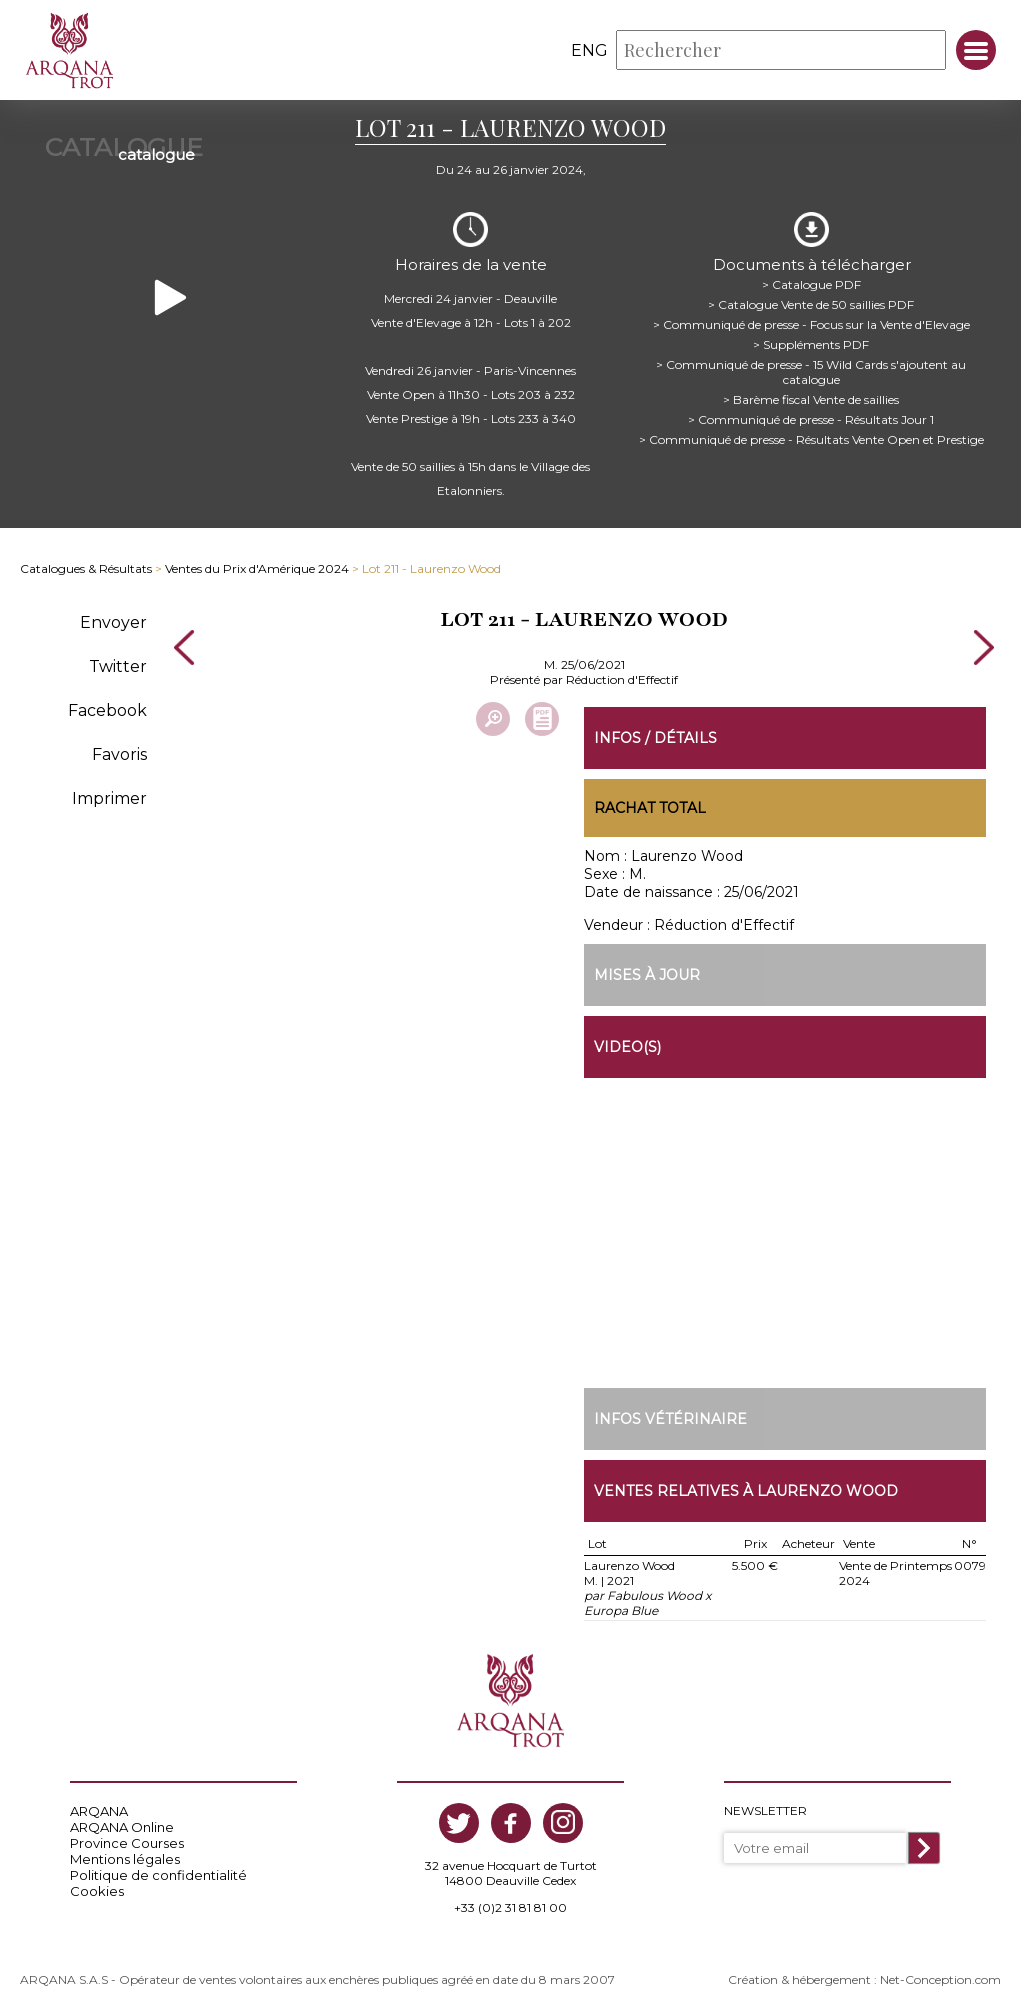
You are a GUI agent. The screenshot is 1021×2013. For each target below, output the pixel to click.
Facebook (107, 710)
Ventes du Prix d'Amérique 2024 (257, 568)
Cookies (97, 1891)
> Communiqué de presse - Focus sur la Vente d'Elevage (811, 324)
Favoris (119, 754)
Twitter (118, 666)
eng (589, 50)
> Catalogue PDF (811, 284)
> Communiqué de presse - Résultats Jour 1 (811, 419)
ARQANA (99, 1811)
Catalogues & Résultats (86, 568)
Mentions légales (125, 1859)
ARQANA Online (122, 1827)
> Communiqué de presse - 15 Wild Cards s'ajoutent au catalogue (811, 372)
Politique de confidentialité (158, 1875)
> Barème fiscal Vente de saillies (811, 399)
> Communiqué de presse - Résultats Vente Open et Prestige (811, 439)
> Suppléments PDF (811, 344)
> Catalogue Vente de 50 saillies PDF (811, 304)
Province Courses (127, 1843)
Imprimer (109, 798)
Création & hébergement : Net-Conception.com (864, 1979)
